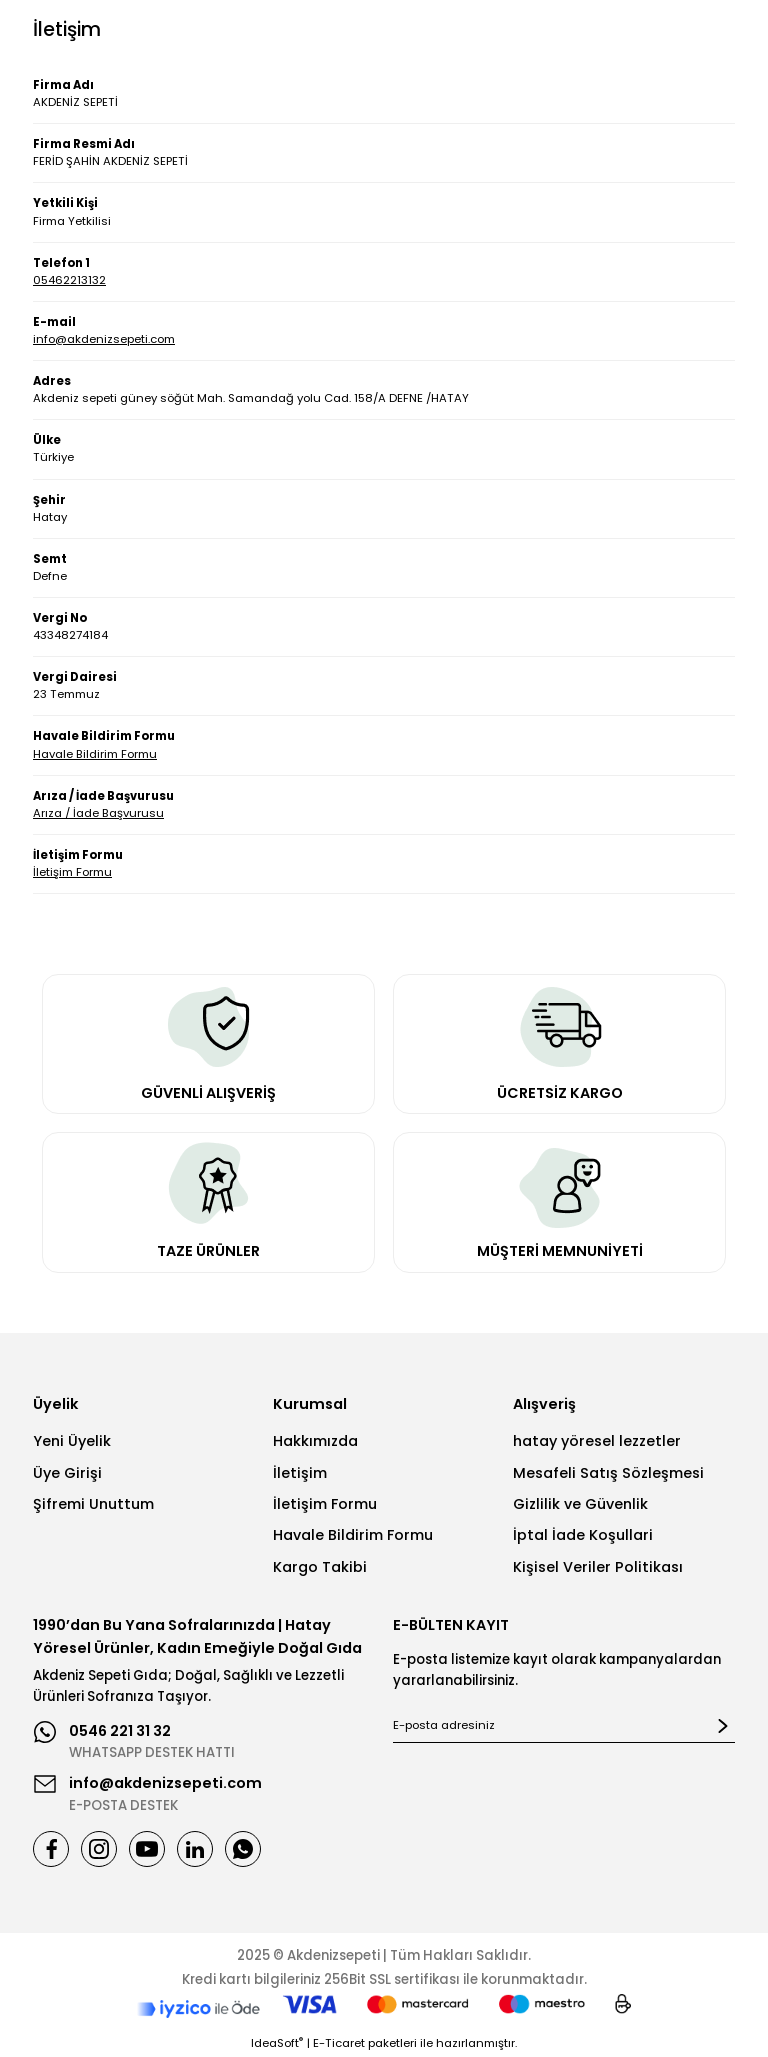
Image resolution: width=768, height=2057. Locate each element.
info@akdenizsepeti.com (104, 339)
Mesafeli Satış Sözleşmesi (608, 1473)
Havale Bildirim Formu (95, 754)
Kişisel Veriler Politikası (598, 1567)
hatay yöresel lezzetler (597, 1441)
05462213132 (69, 280)
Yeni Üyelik (72, 1441)
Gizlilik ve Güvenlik (580, 1504)
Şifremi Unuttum (93, 1504)
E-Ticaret (339, 2043)
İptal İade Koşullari (583, 1535)
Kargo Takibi (320, 1567)
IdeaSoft (277, 2043)
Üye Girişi (67, 1473)
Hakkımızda (315, 1441)
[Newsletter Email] (564, 1726)
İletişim (300, 1473)
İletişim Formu (72, 872)
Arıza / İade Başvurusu (98, 813)
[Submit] (723, 1726)
